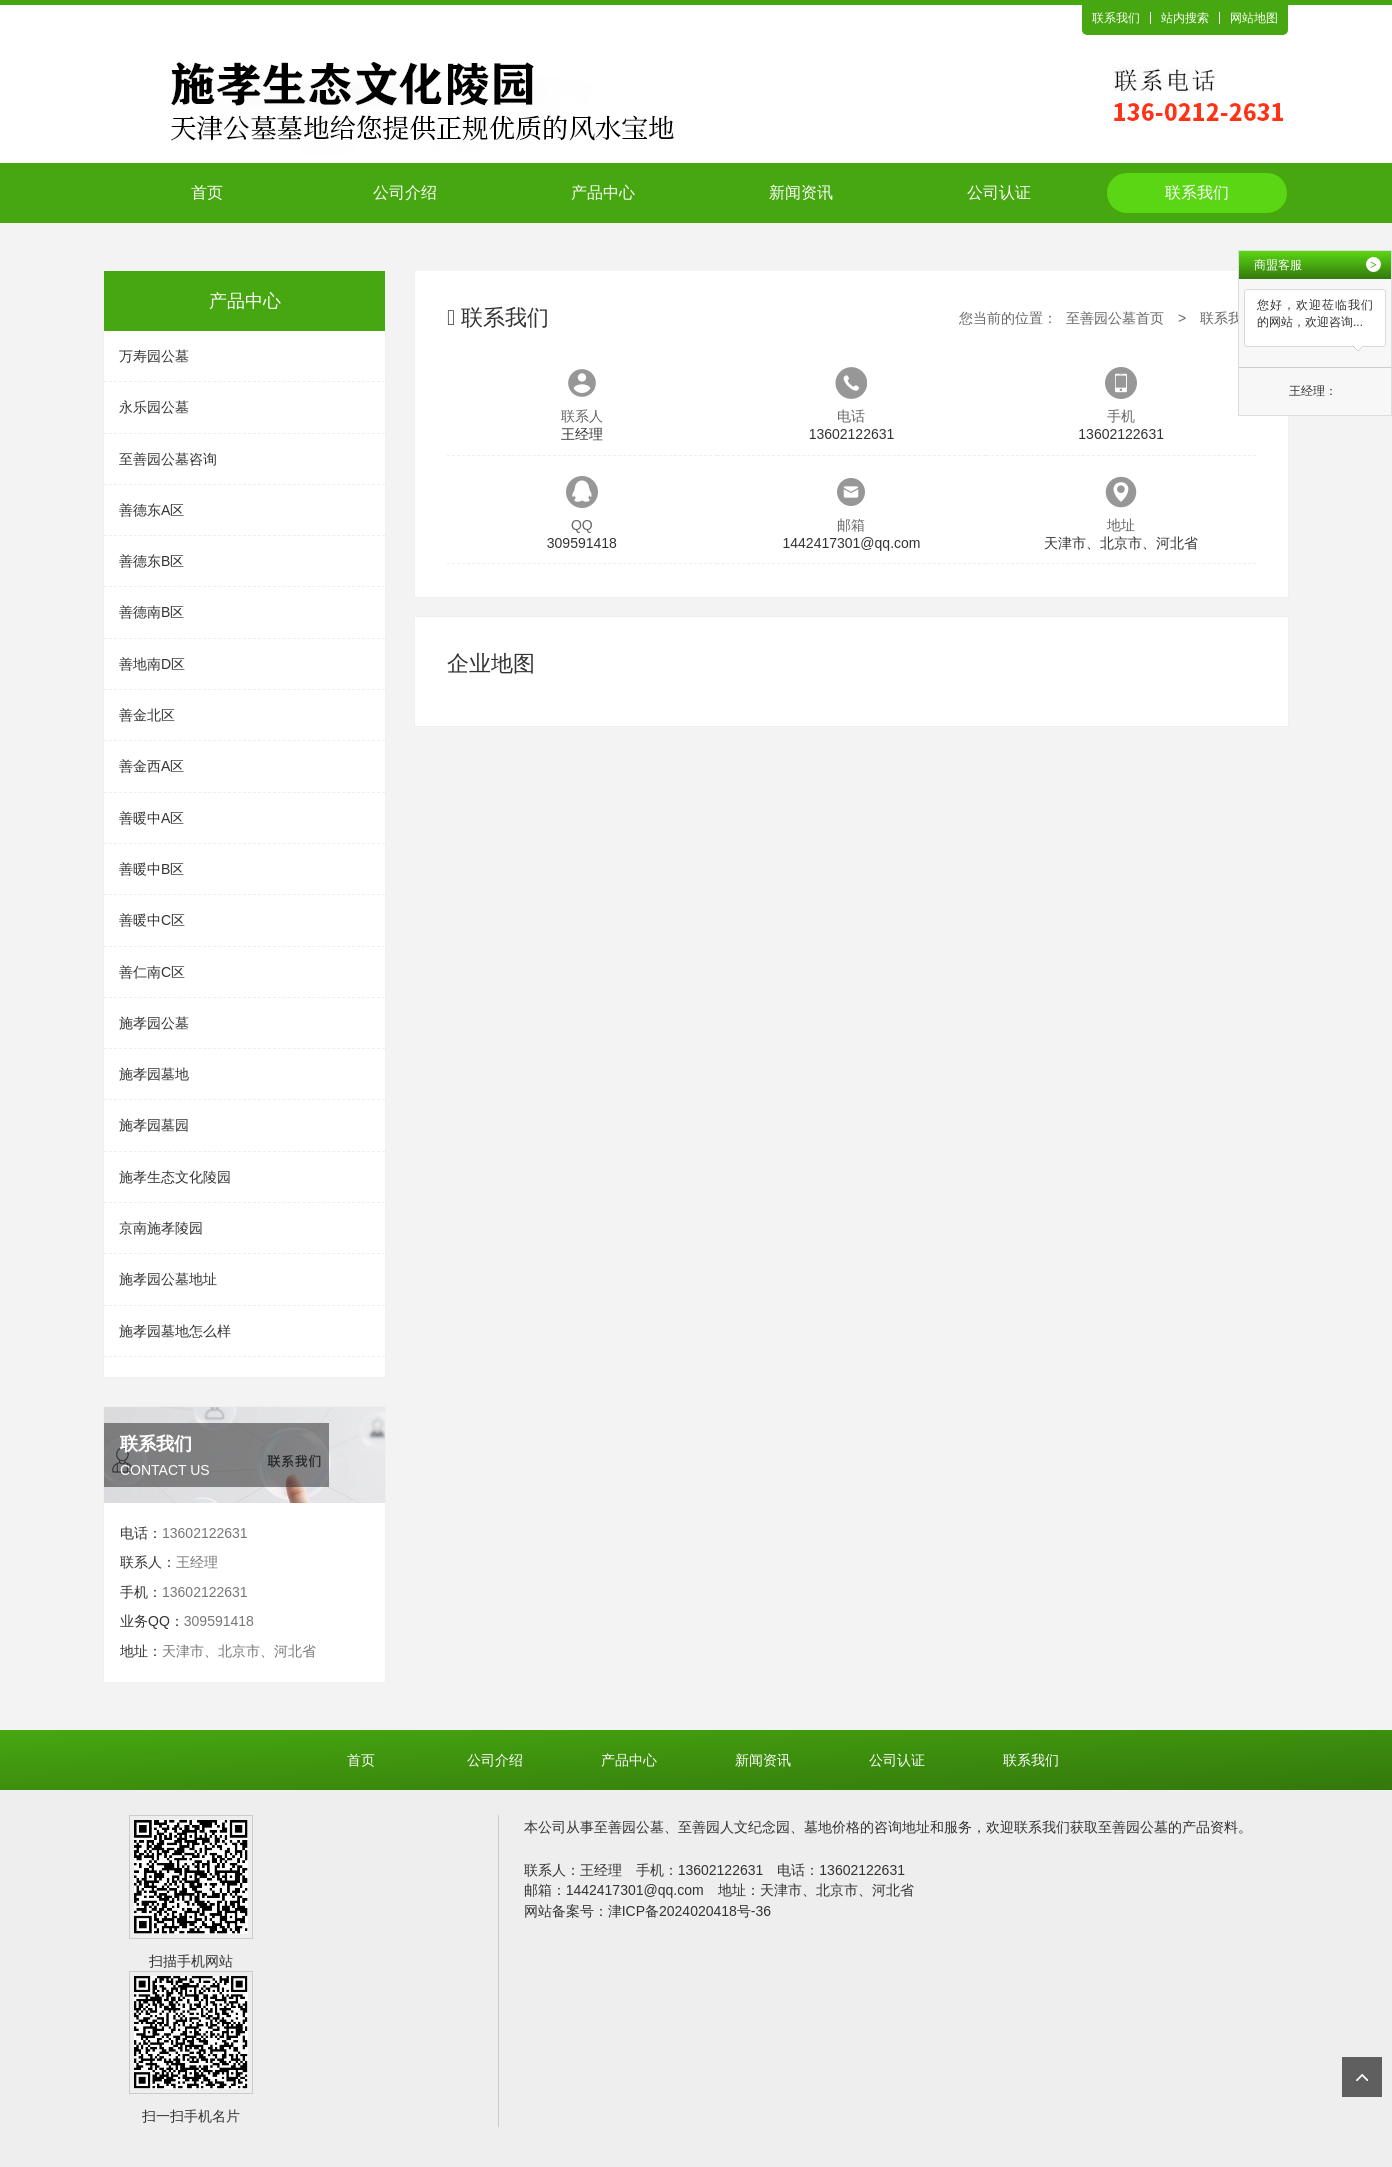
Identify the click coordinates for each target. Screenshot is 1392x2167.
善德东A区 (151, 510)
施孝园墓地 (154, 1074)
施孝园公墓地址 (168, 1279)
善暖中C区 (152, 920)
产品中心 (603, 192)
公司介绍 (405, 192)
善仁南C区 (152, 972)
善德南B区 (151, 612)
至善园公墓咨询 (168, 459)
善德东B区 (151, 561)
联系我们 (1116, 18)
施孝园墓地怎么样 (175, 1331)
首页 (207, 192)
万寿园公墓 (154, 356)
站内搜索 (1185, 18)
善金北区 (147, 715)
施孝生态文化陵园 (175, 1177)
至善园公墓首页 (1115, 318)
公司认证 (999, 192)
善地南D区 (152, 664)
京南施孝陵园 (161, 1228)
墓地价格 (832, 1827)
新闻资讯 (801, 192)
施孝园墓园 (154, 1125)
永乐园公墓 (154, 407)
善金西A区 (151, 766)
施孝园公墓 (154, 1023)
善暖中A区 (151, 818)
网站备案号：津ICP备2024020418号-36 (647, 1911)
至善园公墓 (629, 1827)
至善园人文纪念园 (734, 1827)
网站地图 (1254, 18)
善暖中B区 (151, 869)
